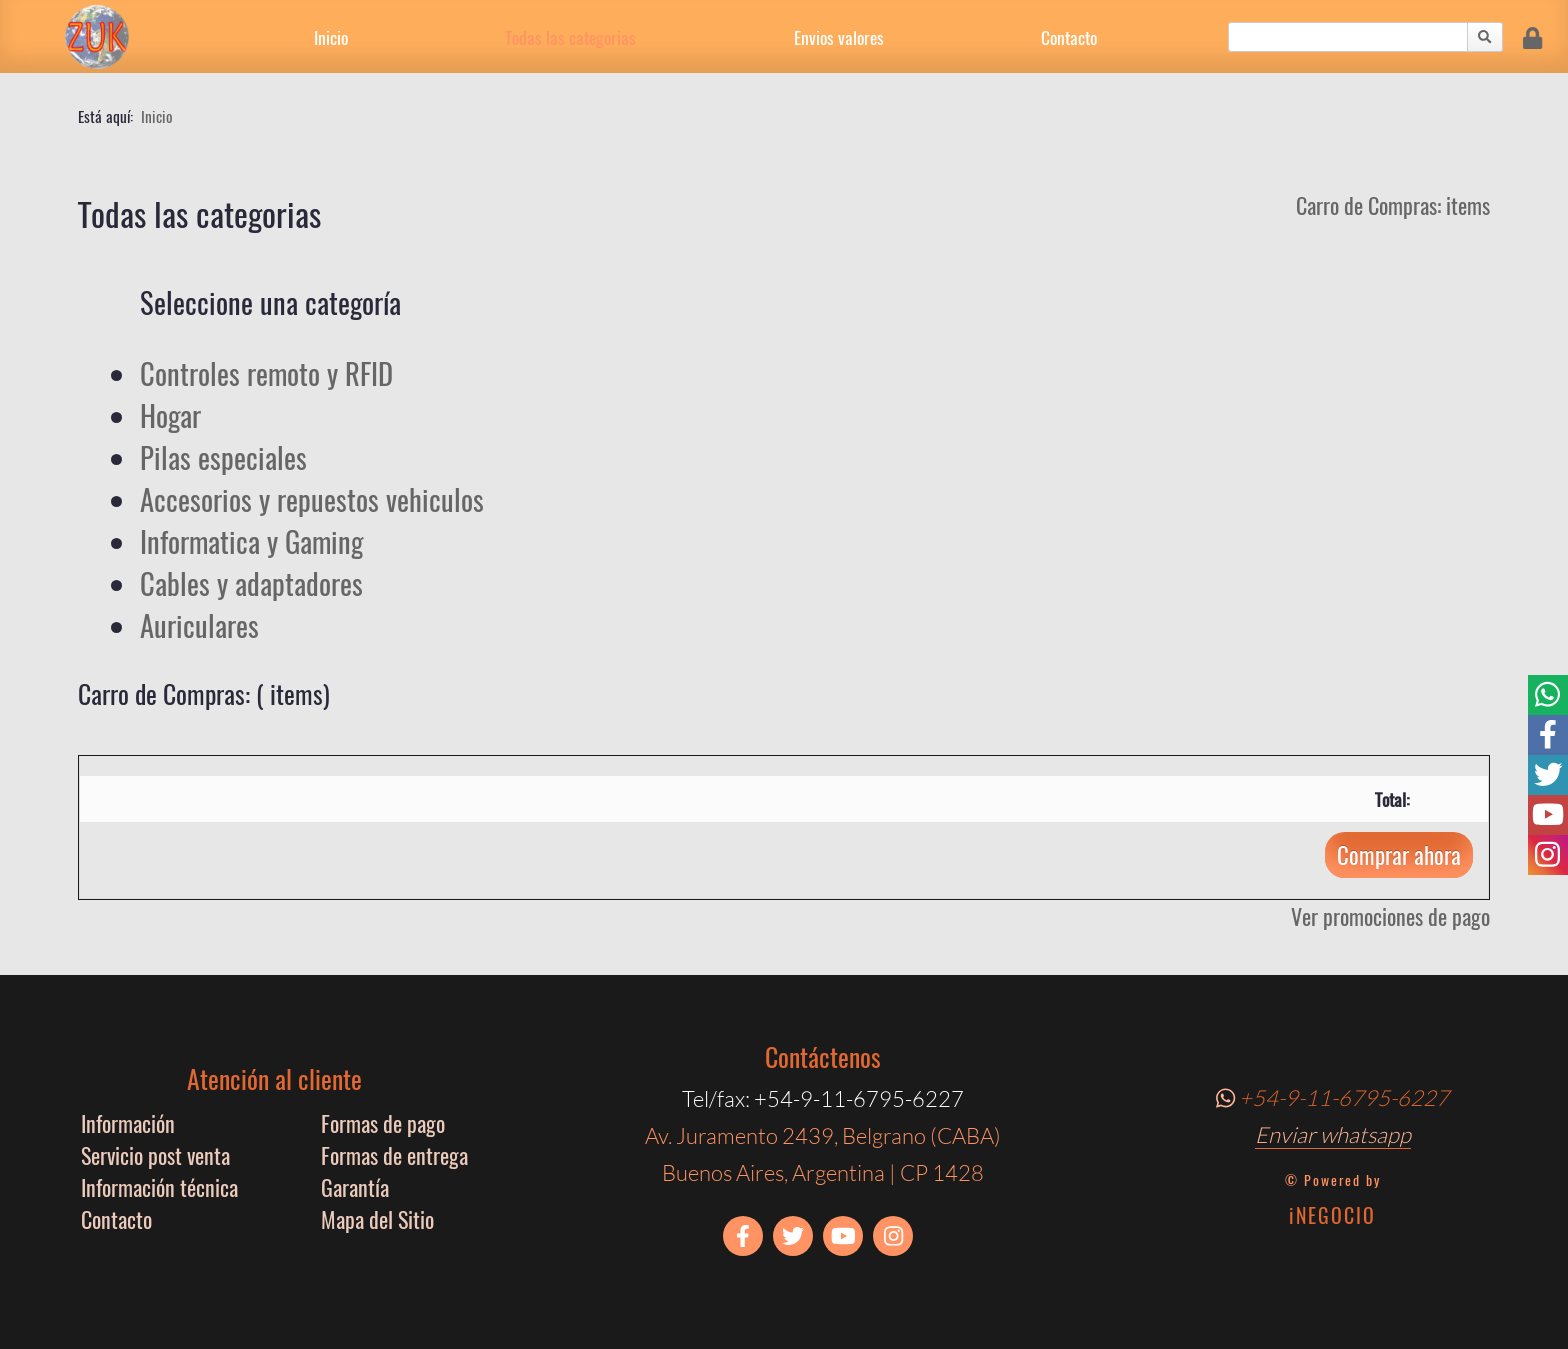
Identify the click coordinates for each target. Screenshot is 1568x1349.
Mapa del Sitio (377, 1219)
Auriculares (199, 625)
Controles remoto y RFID (266, 373)
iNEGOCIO (1332, 1215)
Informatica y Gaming (251, 541)
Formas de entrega (394, 1155)
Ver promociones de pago (1390, 916)
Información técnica (159, 1187)
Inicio (331, 37)
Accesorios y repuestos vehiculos (312, 499)
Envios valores (839, 37)
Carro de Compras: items (1393, 205)
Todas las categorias (570, 37)
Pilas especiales (223, 457)
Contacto (1069, 37)
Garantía (355, 1187)
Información (128, 1123)
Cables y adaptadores (251, 583)
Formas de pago (383, 1123)
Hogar (170, 415)
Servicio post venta (155, 1155)
